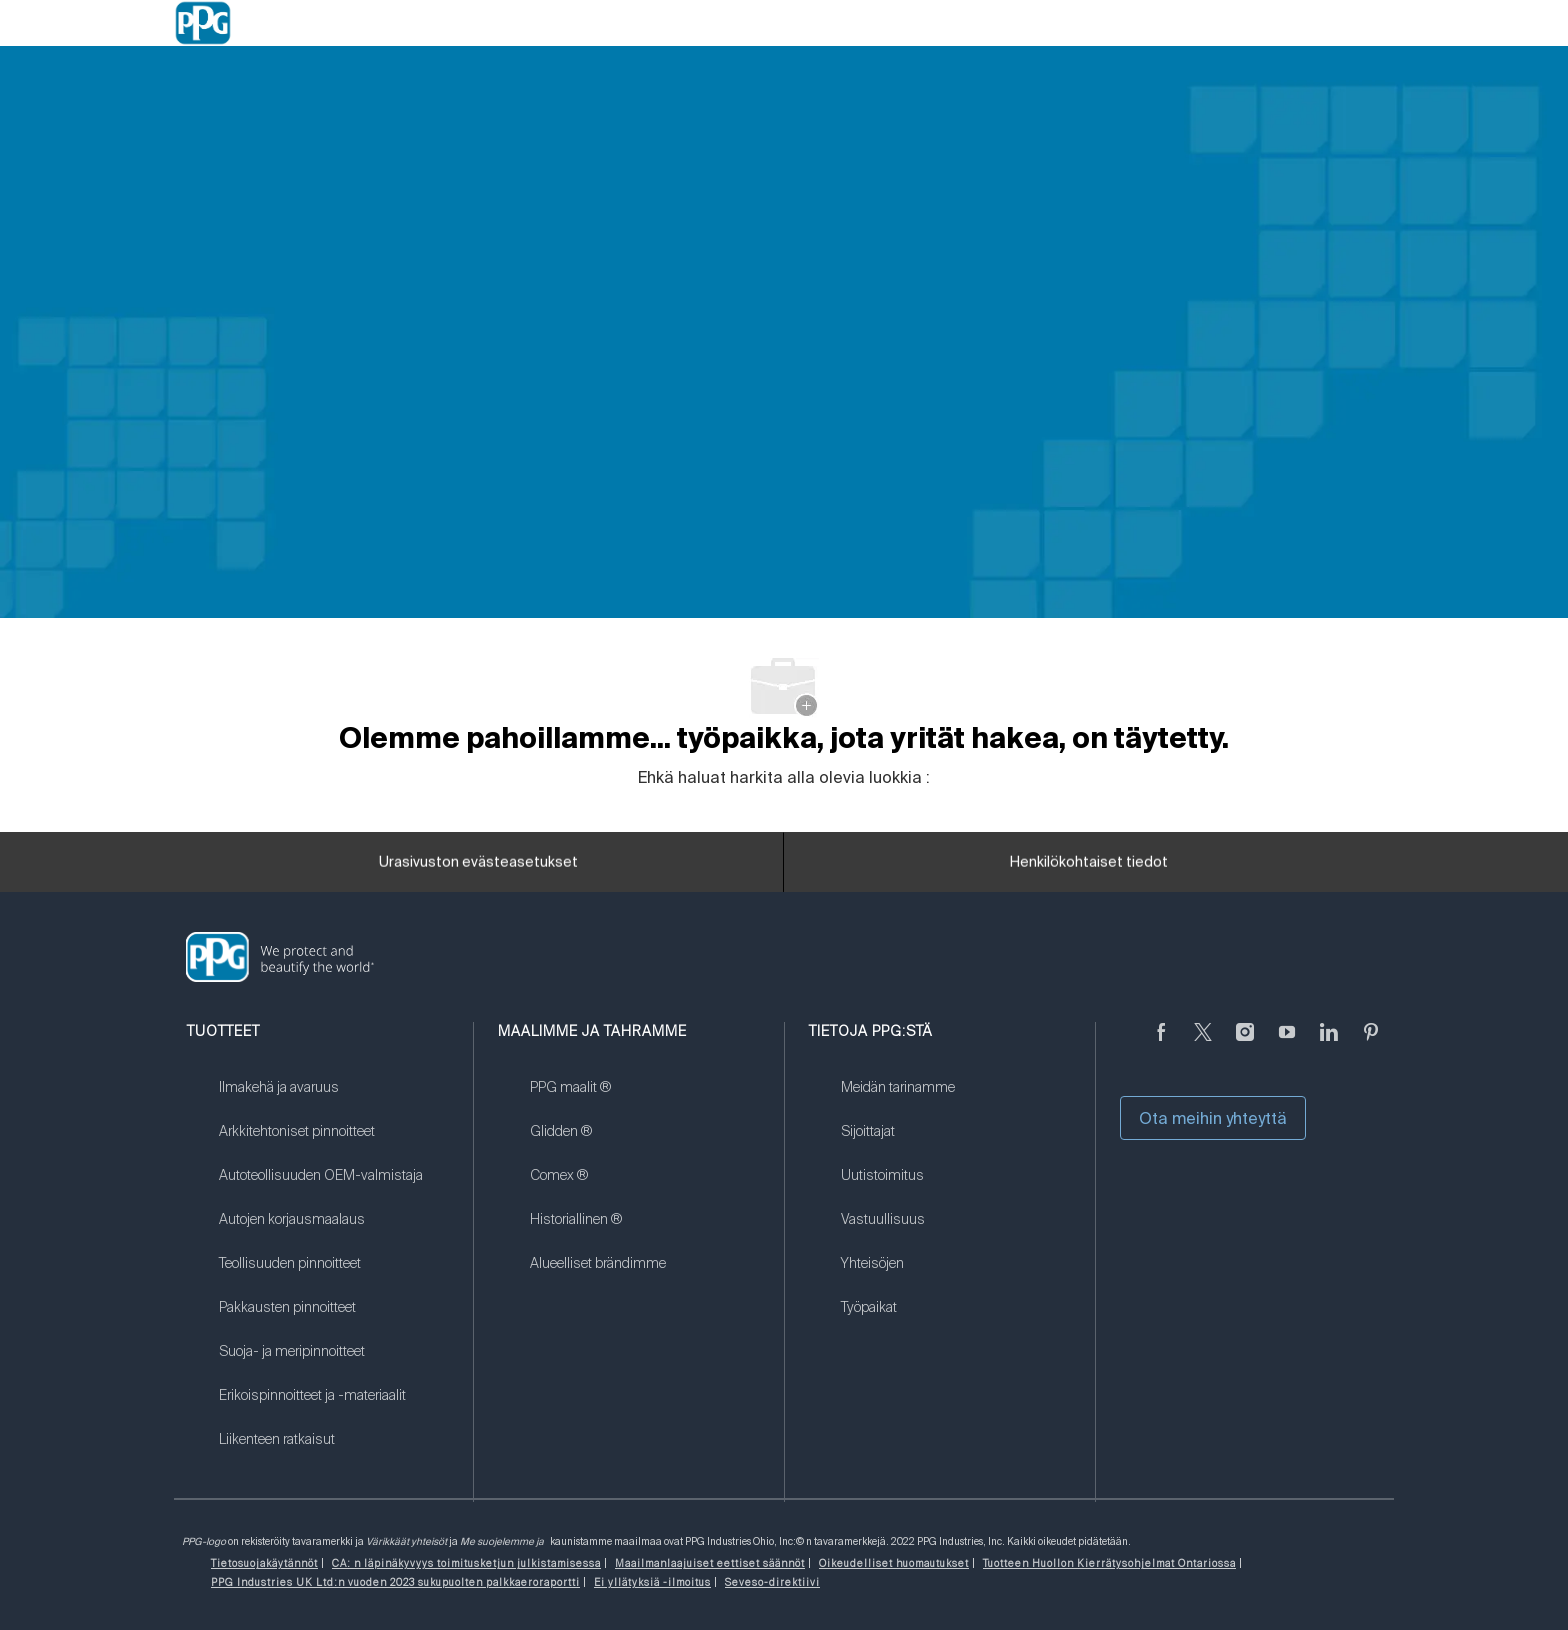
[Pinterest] (1371, 1044)
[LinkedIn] (1329, 1044)
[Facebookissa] (1161, 1044)
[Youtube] (1287, 1044)
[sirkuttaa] (1203, 1044)
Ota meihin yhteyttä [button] (1213, 1118)
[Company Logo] (203, 23)
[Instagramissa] (1245, 1044)
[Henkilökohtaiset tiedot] (1089, 869)
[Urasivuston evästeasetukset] (478, 869)
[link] (333, 1100)
